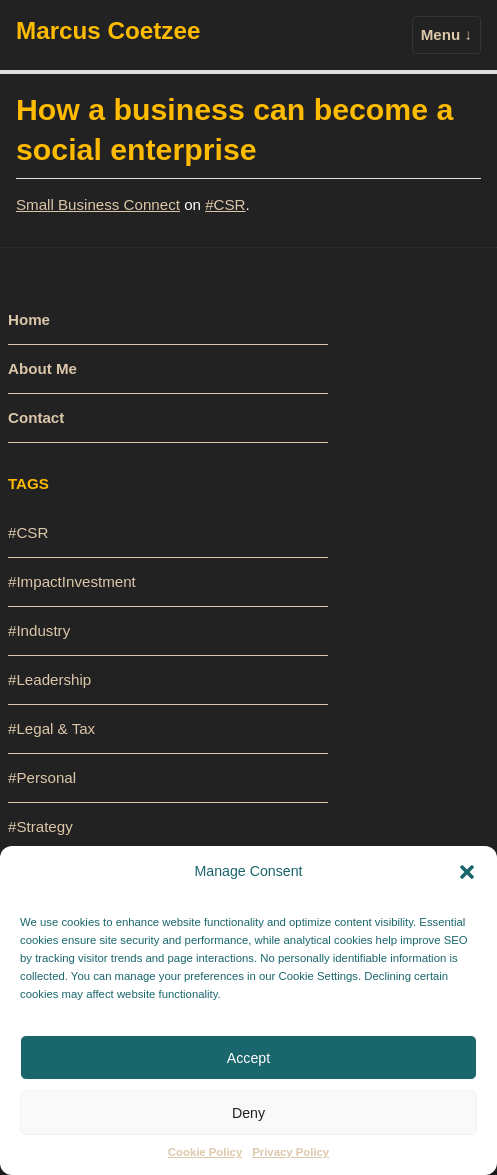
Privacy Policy (290, 1152)
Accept (248, 1058)
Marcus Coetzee (108, 30)
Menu (446, 34)
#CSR (225, 204)
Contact (36, 417)
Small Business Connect (98, 204)
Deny (248, 1113)
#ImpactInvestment (72, 581)
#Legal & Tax (51, 728)
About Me (42, 368)
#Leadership (49, 679)
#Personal (42, 777)
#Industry (39, 630)
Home (29, 319)
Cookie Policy (205, 1152)
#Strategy (40, 826)
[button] (467, 871)
